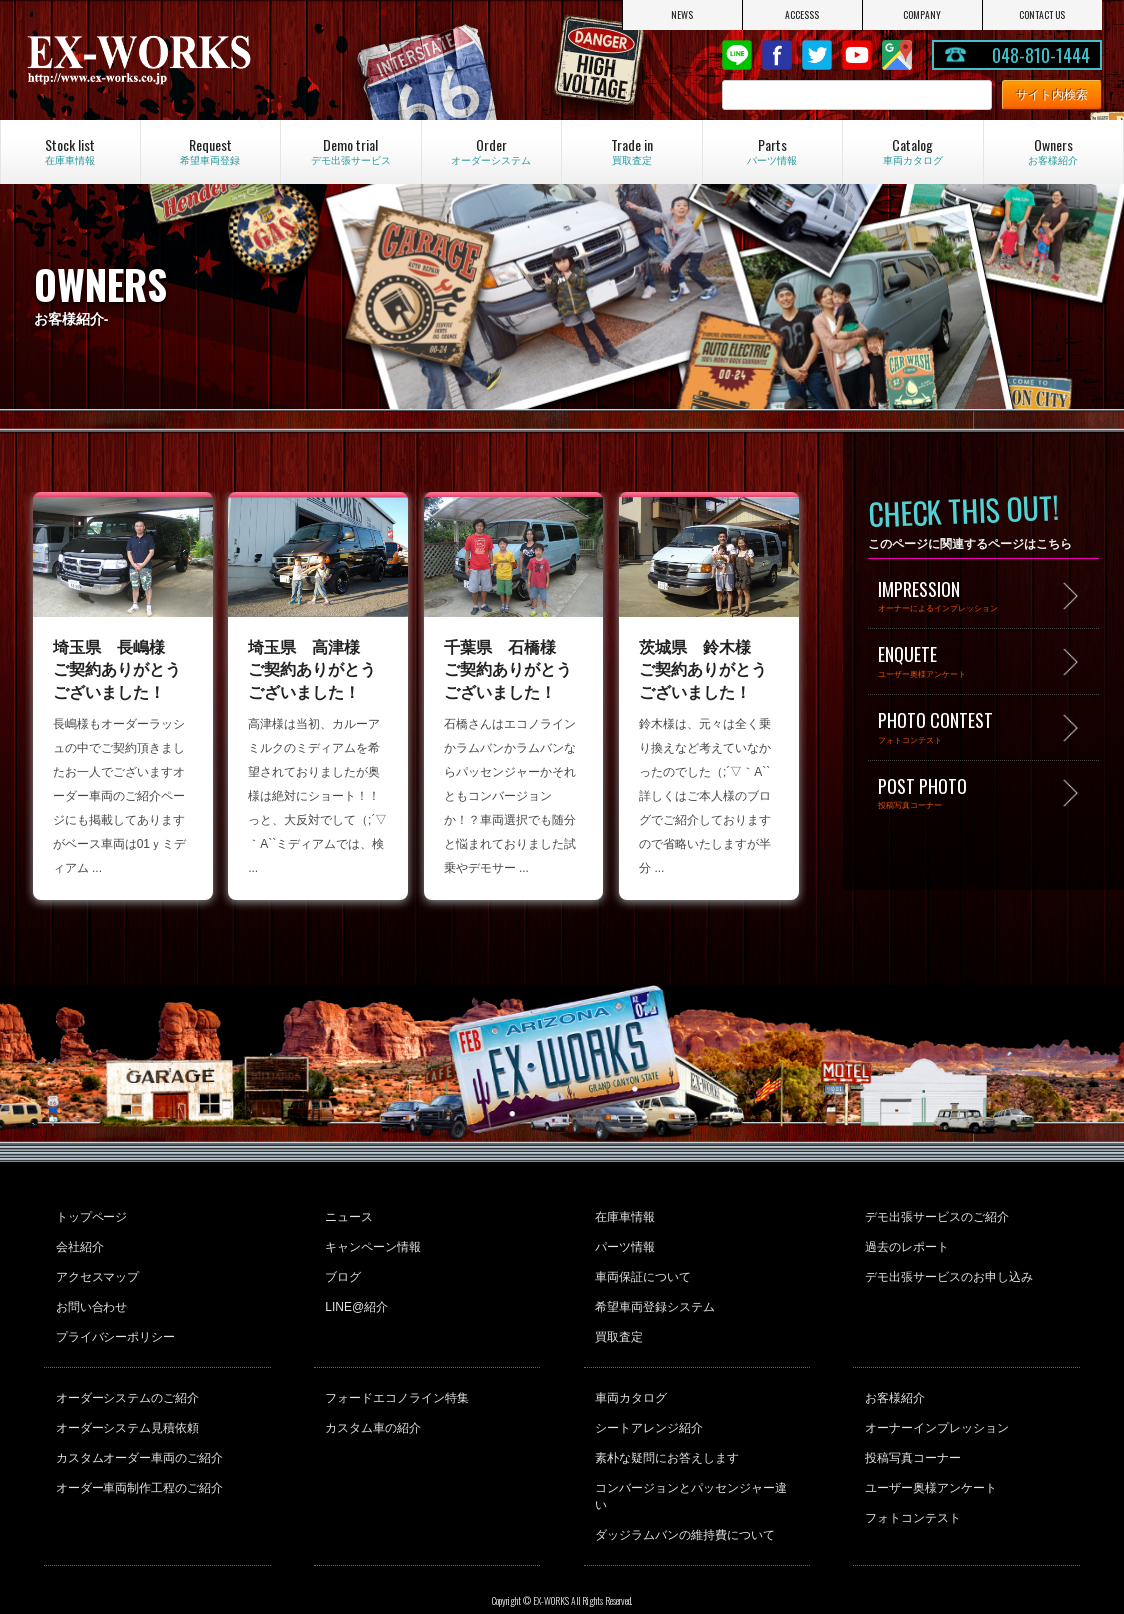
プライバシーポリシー (114, 1323)
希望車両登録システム (654, 1296)
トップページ (90, 1215)
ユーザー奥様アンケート (929, 1462)
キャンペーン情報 (372, 1242)
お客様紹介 (893, 1381)
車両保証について (642, 1269)
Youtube (857, 55)
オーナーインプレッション (935, 1408)
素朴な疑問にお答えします (666, 1435)
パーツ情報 (624, 1242)
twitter (817, 55)
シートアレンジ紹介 (648, 1408)
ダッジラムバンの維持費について (684, 1489)
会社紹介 (78, 1242)
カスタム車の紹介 (372, 1408)
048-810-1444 (1041, 55)
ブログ (342, 1269)
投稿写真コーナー (911, 1435)
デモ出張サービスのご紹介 (935, 1215)
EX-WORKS (184, 60)
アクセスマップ (96, 1269)
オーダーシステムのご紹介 (126, 1381)
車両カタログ (630, 1381)
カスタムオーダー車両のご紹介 (138, 1435)
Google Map (897, 55)
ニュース (348, 1215)
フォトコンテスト (911, 1489)
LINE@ (737, 55)
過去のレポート (905, 1242)
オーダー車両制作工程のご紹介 (138, 1462)
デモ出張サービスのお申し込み (947, 1269)
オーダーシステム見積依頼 (126, 1408)
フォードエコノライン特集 (396, 1381)
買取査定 (618, 1323)
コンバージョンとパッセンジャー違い (696, 1462)
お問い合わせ (90, 1296)
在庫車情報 (624, 1215)
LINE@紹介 (355, 1296)
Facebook (777, 55)
